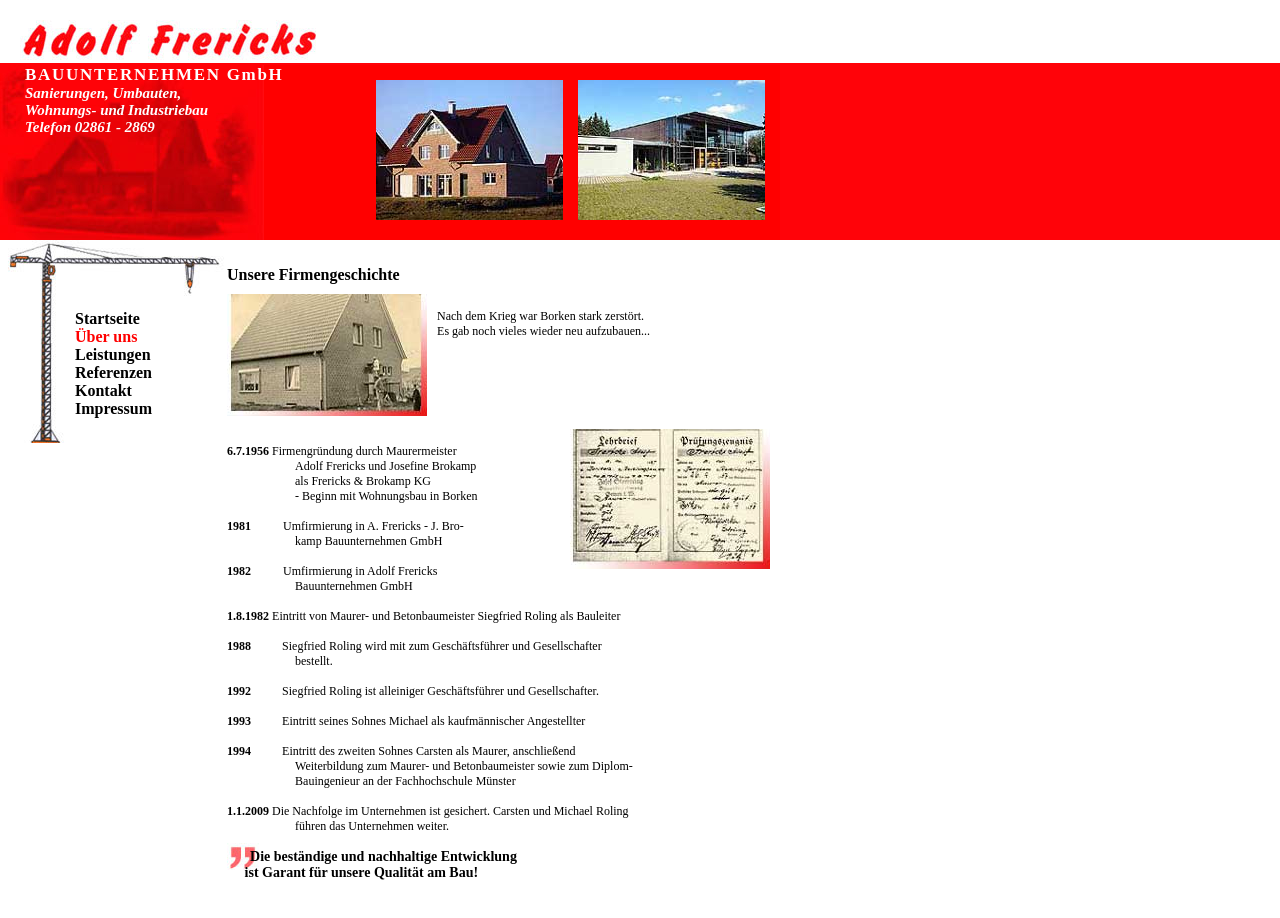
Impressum (113, 408)
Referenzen (113, 372)
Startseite (107, 318)
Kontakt (103, 390)
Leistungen (113, 354)
